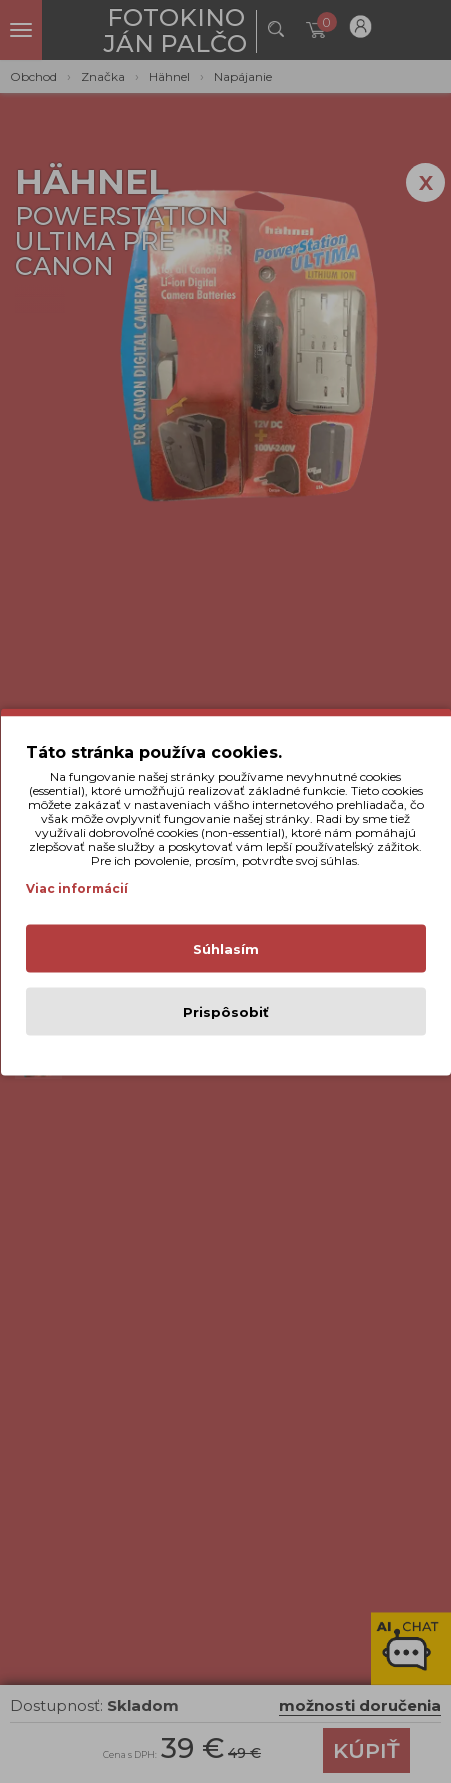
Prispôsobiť (226, 1011)
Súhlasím (226, 948)
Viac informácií (77, 887)
